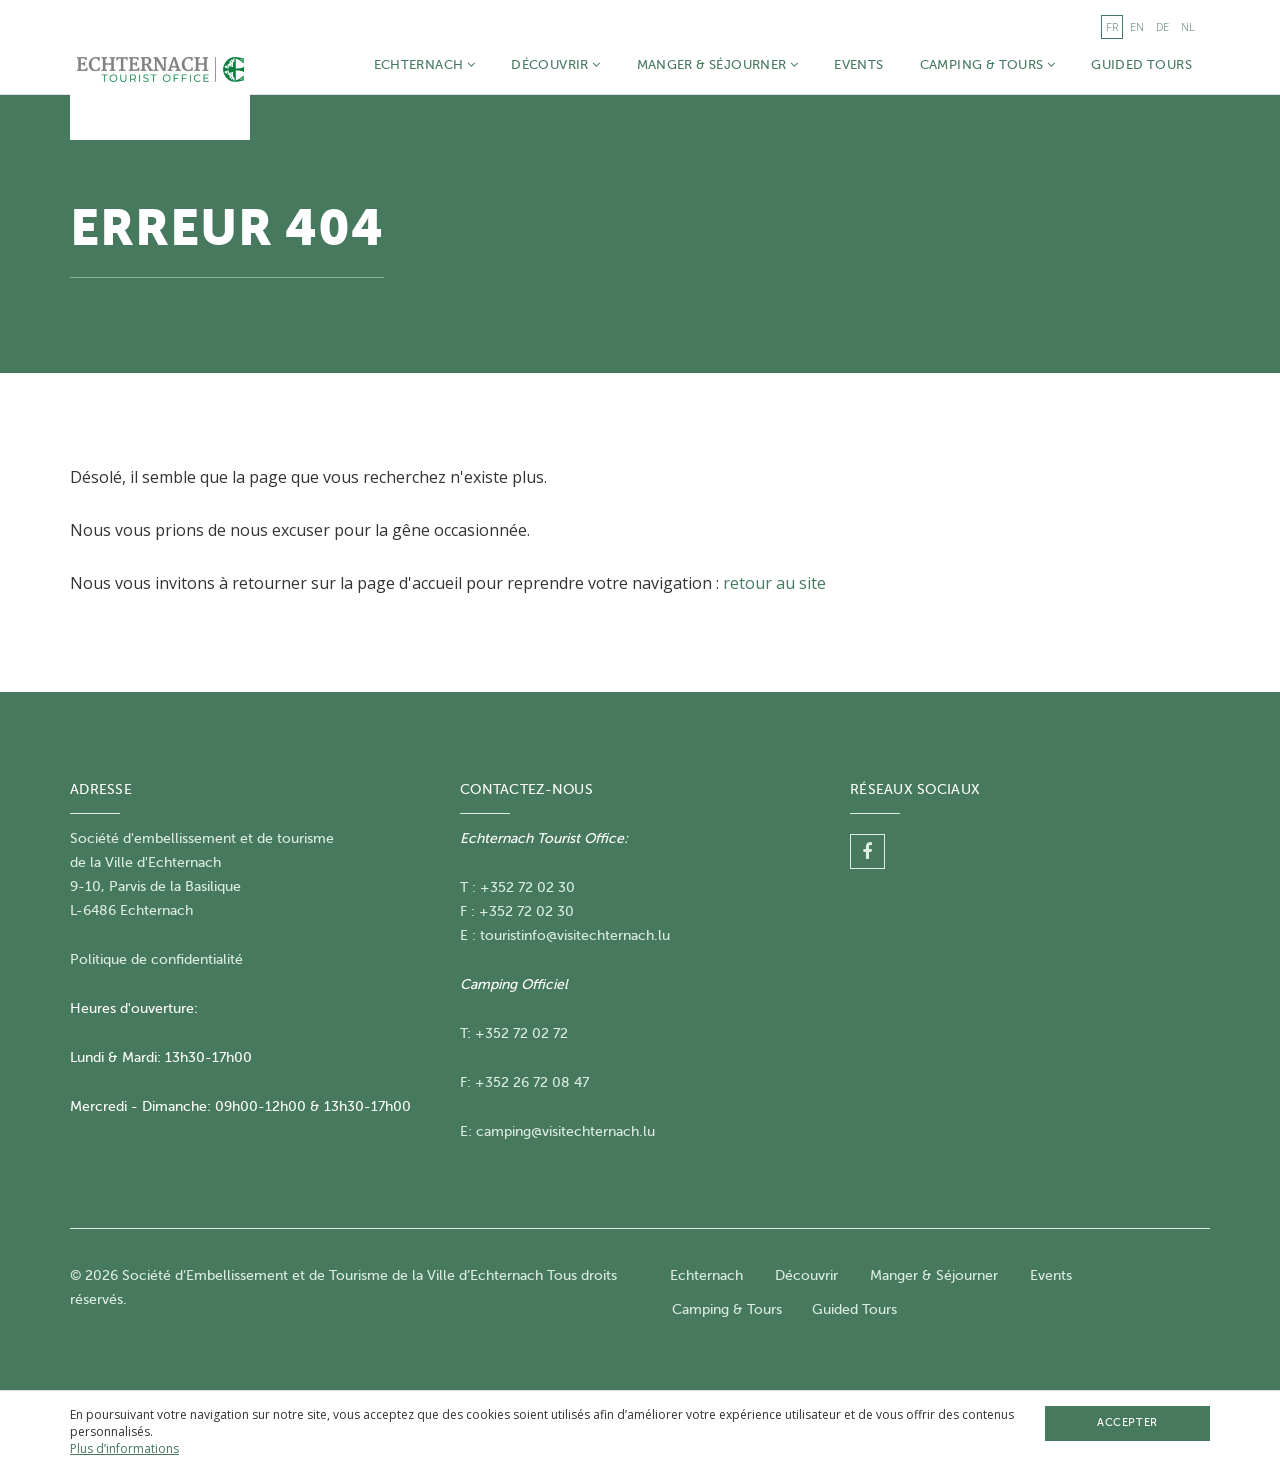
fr (1112, 26)
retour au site (774, 583)
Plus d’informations (124, 1448)
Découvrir (555, 64)
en (1137, 26)
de (1162, 26)
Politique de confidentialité (156, 959)
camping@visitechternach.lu (565, 1131)
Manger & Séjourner (718, 64)
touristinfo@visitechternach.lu (575, 935)
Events (858, 64)
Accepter (1127, 1422)
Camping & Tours (988, 64)
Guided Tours (1141, 64)
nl (1188, 26)
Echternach (425, 64)
